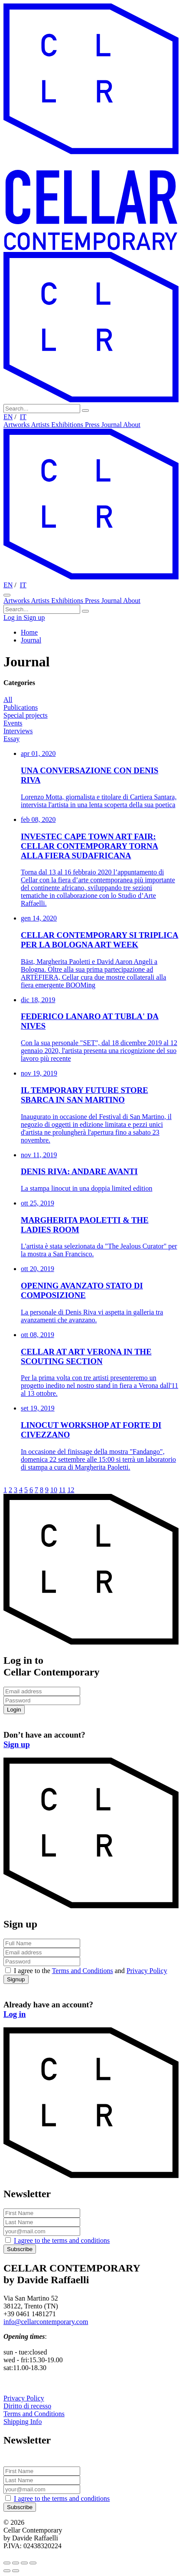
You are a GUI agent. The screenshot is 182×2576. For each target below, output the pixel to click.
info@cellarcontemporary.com (45, 2321)
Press (93, 424)
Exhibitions (68, 424)
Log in (13, 617)
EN (8, 417)
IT (23, 417)
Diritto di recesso (27, 2406)
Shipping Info (22, 2421)
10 (53, 1489)
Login (14, 1709)
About (131, 424)
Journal (112, 424)
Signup (16, 1979)
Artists (41, 424)
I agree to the (62, 2240)
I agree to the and (90, 1970)
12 (70, 1489)
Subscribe (19, 2249)
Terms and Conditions (82, 1970)
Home (29, 632)
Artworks (17, 424)
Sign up (34, 617)
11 (62, 1489)
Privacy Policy (147, 1970)
